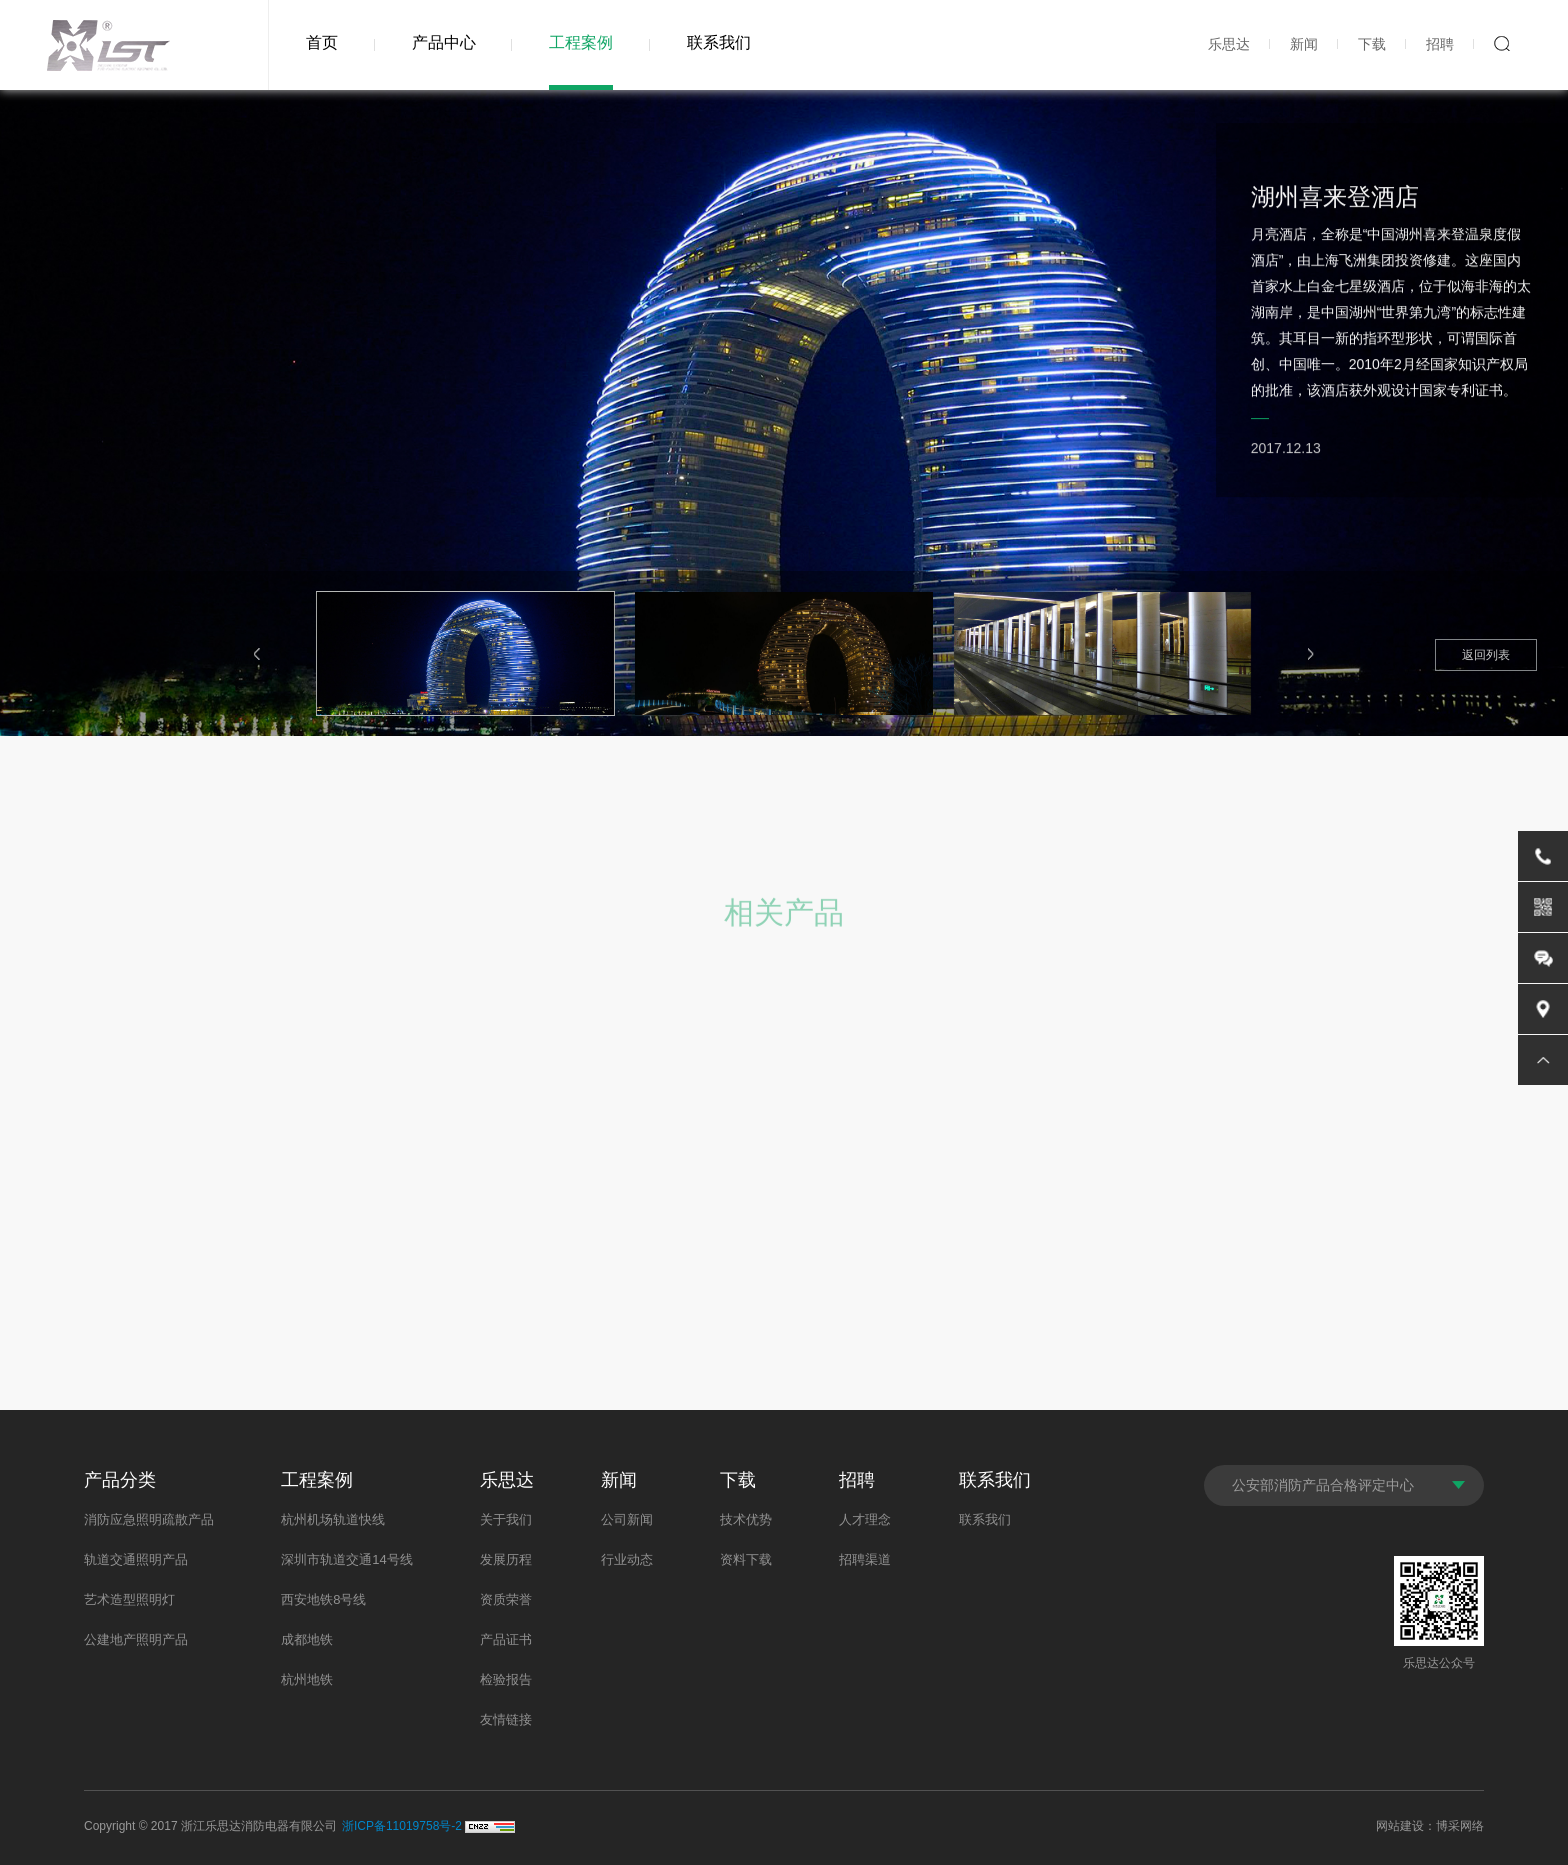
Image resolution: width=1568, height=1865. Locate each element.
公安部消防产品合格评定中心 (1323, 1485)
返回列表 (1486, 655)
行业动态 (627, 1559)
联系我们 (719, 42)
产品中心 (444, 42)
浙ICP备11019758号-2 (402, 1826)
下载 (1372, 44)
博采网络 (1460, 1826)
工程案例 (581, 42)
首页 (322, 42)
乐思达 (1229, 44)
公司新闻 (627, 1519)
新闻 (1304, 44)
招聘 (1440, 44)
